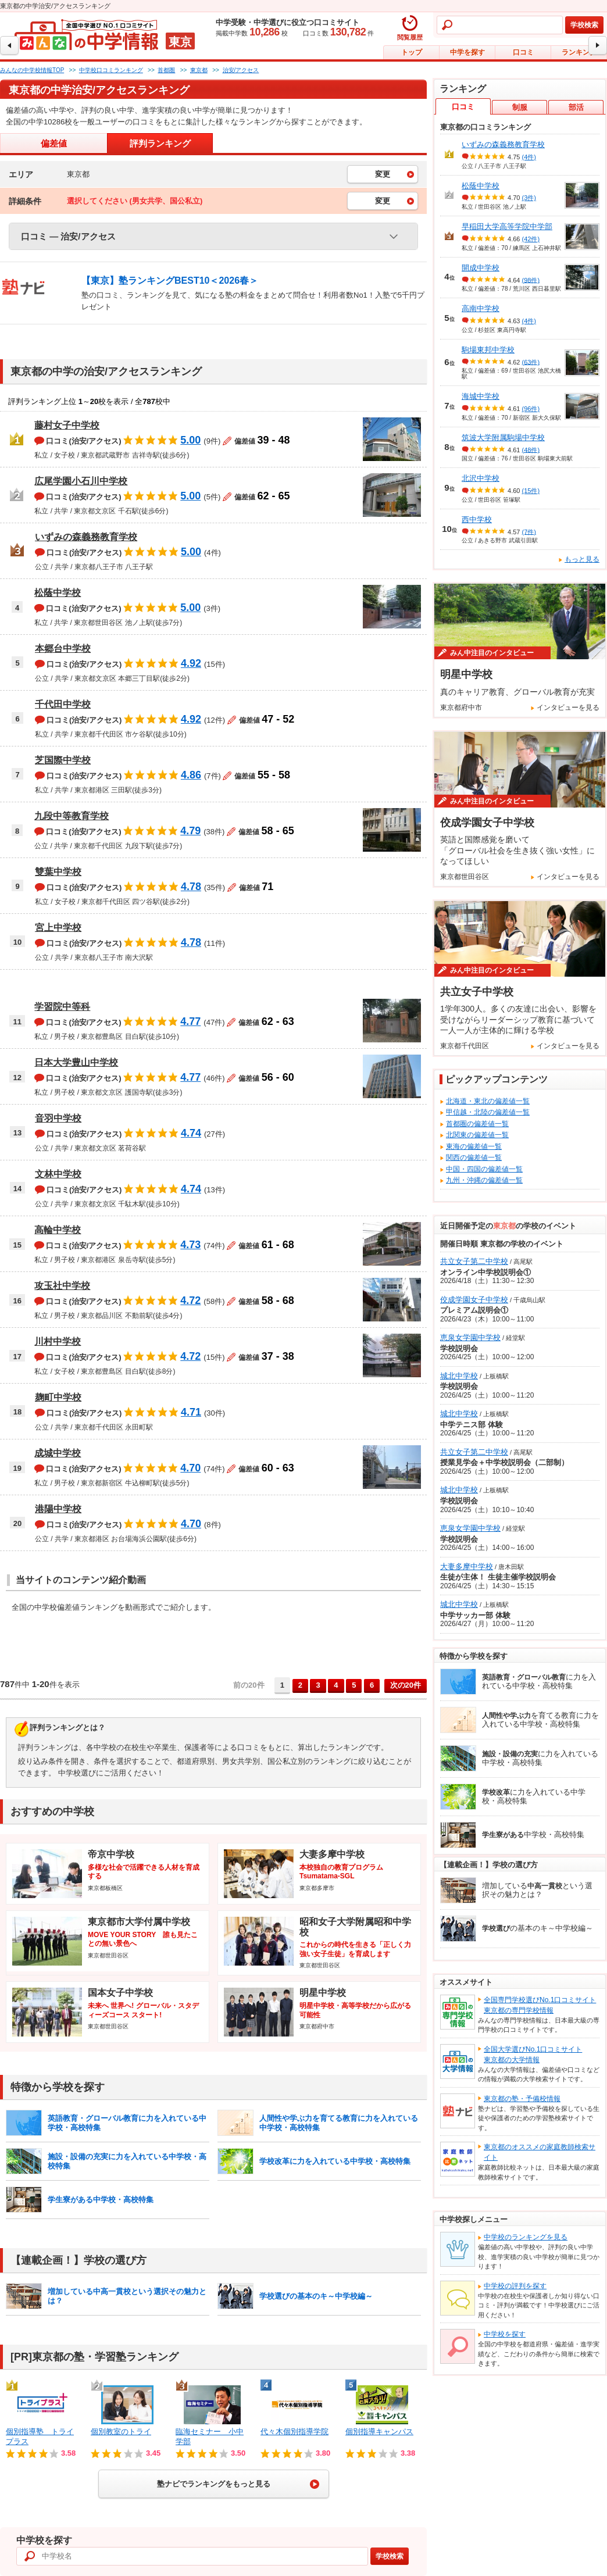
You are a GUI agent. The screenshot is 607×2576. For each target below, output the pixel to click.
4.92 (191, 663)
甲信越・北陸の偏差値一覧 (488, 1112)
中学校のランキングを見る (525, 2237)
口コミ (523, 52)
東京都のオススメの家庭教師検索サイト (539, 2152)
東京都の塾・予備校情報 (522, 2099)
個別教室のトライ (121, 2431)
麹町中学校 (58, 1397)
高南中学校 (480, 308)
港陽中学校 (58, 1509)
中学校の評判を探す (515, 2286)
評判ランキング (160, 143)
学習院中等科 (62, 1007)
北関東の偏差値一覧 (477, 1135)
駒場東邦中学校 (488, 349)
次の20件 (405, 1685)
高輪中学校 (57, 1230)
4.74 (191, 1133)
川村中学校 (57, 1341)
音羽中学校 (58, 1118)
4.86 (191, 775)
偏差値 (54, 143)
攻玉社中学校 (62, 1286)
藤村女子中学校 (66, 425)
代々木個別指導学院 (294, 2431)
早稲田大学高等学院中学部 (507, 226)
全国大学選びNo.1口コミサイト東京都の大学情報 (533, 2054)
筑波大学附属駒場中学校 (503, 437)
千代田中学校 (63, 704)
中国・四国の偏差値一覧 (484, 1169)
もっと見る (582, 559)
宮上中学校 (58, 927)
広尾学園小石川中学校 (80, 481)
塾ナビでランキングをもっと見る (213, 2483)
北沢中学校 (480, 478)
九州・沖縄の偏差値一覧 (484, 1180)
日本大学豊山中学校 (76, 1062)
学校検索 (584, 25)
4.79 (190, 831)
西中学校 (477, 519)
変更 (382, 174)
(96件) (531, 408)
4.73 (190, 1245)
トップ (411, 52)
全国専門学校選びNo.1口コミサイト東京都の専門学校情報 (540, 2005)
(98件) (531, 279)
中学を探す (467, 52)
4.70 (190, 1468)
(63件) (531, 361)
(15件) (531, 490)
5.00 (190, 440)
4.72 (190, 1300)
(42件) (531, 238)
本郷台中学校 (63, 648)
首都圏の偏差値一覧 (477, 1124)
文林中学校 (58, 1174)
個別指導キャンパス (379, 2431)
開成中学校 (480, 267)
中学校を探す (505, 2334)
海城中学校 (480, 396)
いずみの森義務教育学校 (86, 537)
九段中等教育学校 (71, 816)
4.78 (191, 886)
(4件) (529, 156)
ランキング (579, 52)
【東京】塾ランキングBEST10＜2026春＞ (169, 280)
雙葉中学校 (58, 872)
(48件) (531, 449)
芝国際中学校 (63, 760)
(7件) (529, 531)
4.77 (190, 1021)
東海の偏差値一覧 (474, 1146)
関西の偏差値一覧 (474, 1157)
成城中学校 (57, 1453)
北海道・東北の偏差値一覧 (488, 1101)
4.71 (191, 1412)
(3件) (529, 197)
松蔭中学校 (57, 593)
